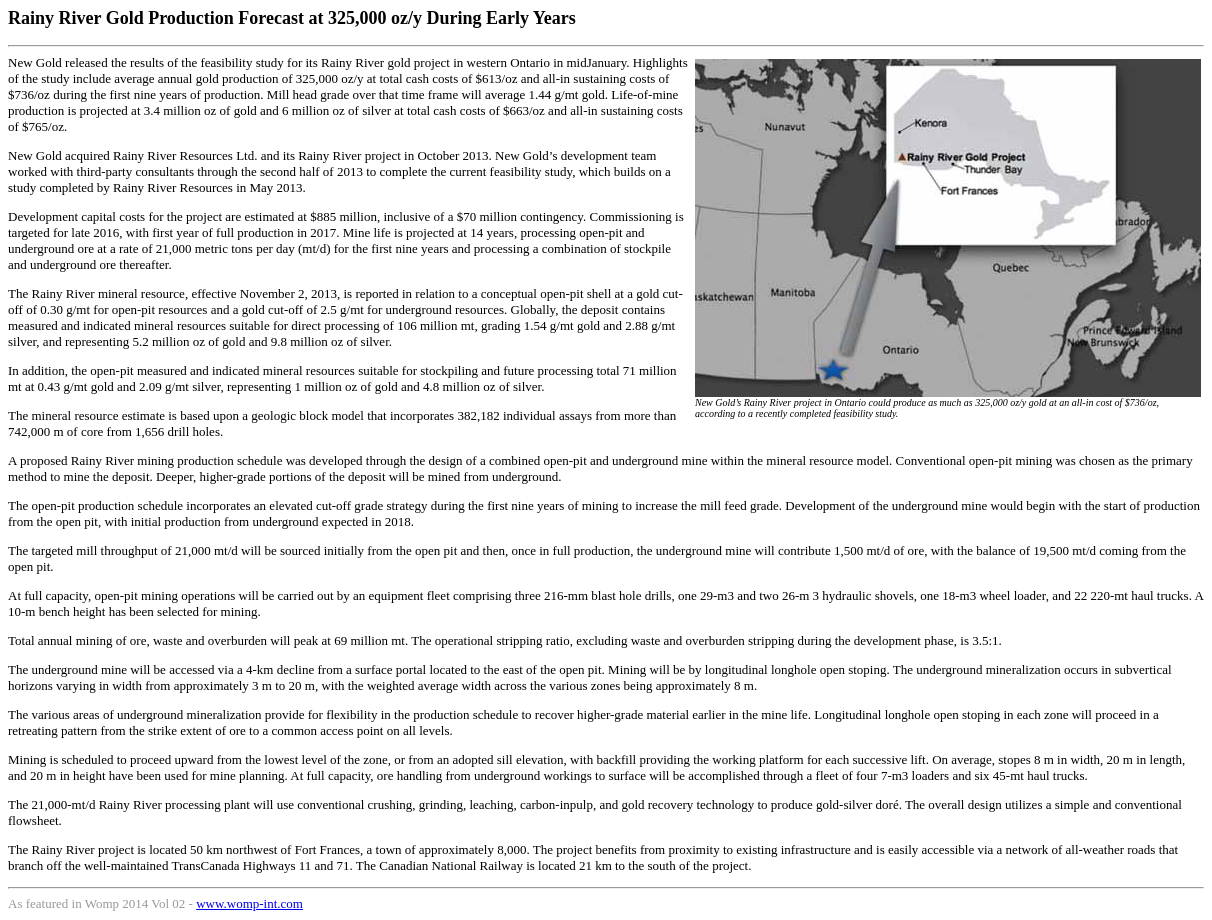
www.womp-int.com (249, 903)
